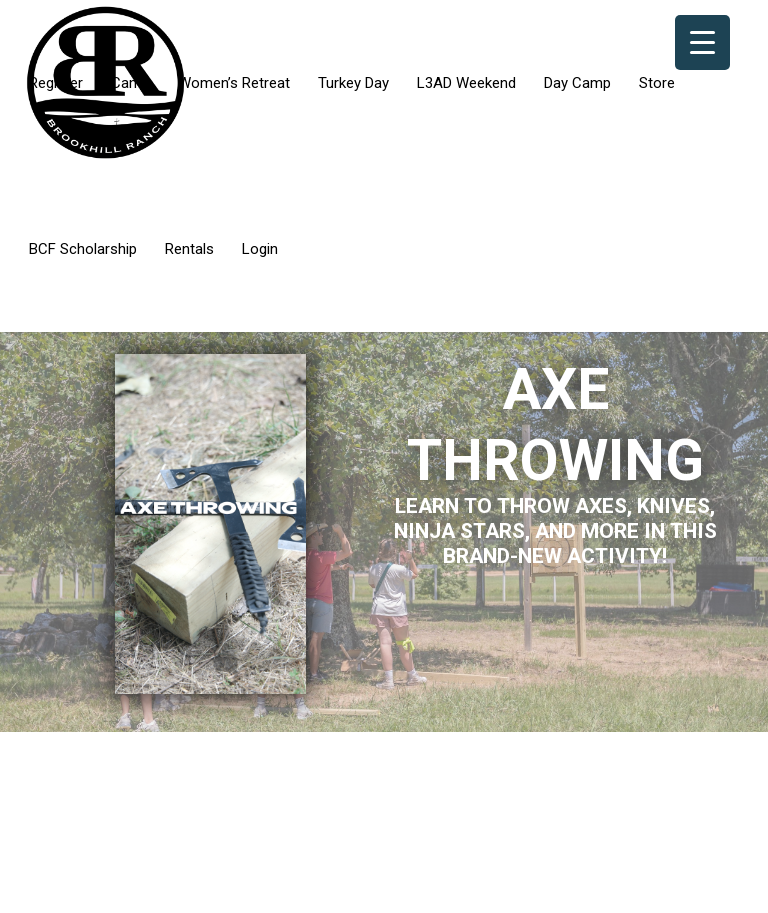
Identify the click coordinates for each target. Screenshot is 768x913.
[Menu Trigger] (702, 42)
